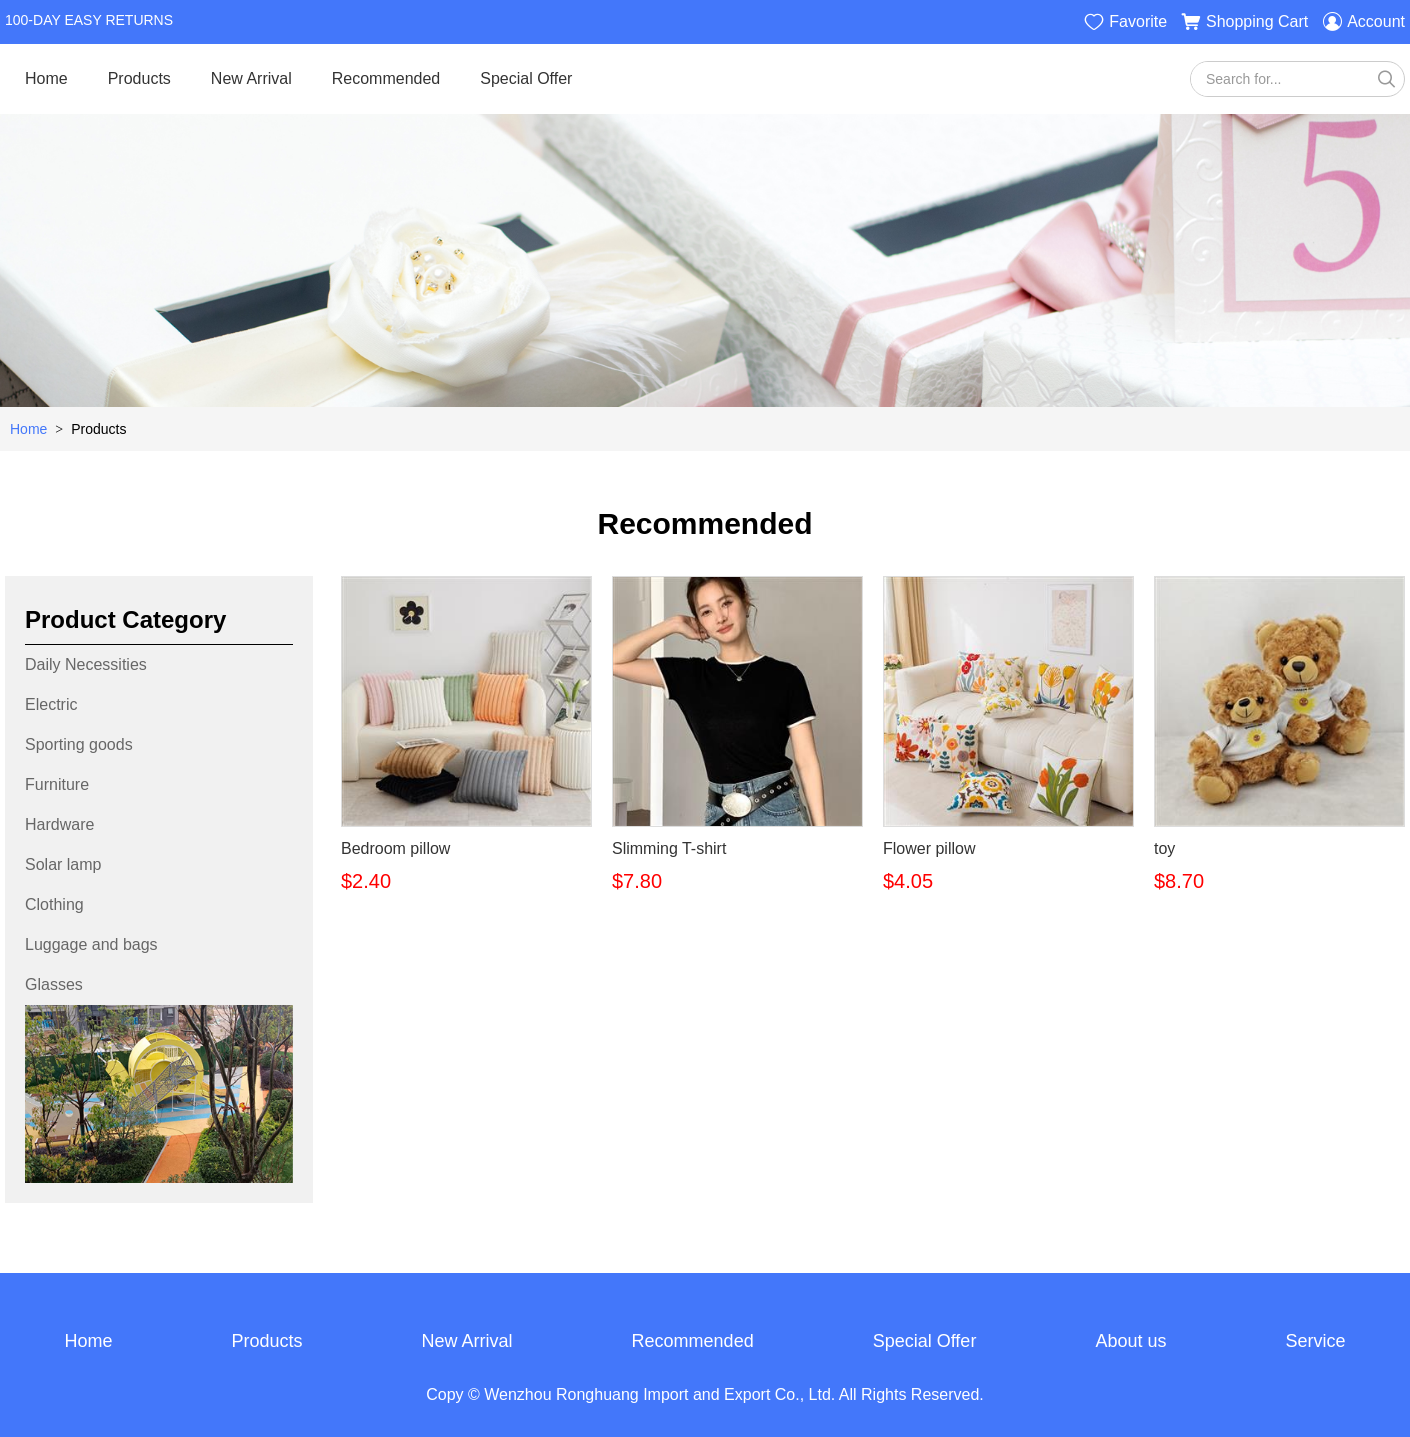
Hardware (59, 824)
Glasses (54, 984)
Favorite (1125, 22)
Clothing (54, 904)
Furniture (57, 784)
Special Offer (526, 78)
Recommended (386, 78)
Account (1363, 22)
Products (139, 78)
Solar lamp (63, 864)
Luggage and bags (91, 944)
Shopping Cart (1244, 22)
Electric (51, 704)
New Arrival (251, 78)
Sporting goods (79, 744)
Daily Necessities (86, 664)
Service (1315, 1342)
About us (1130, 1342)
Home (46, 78)
